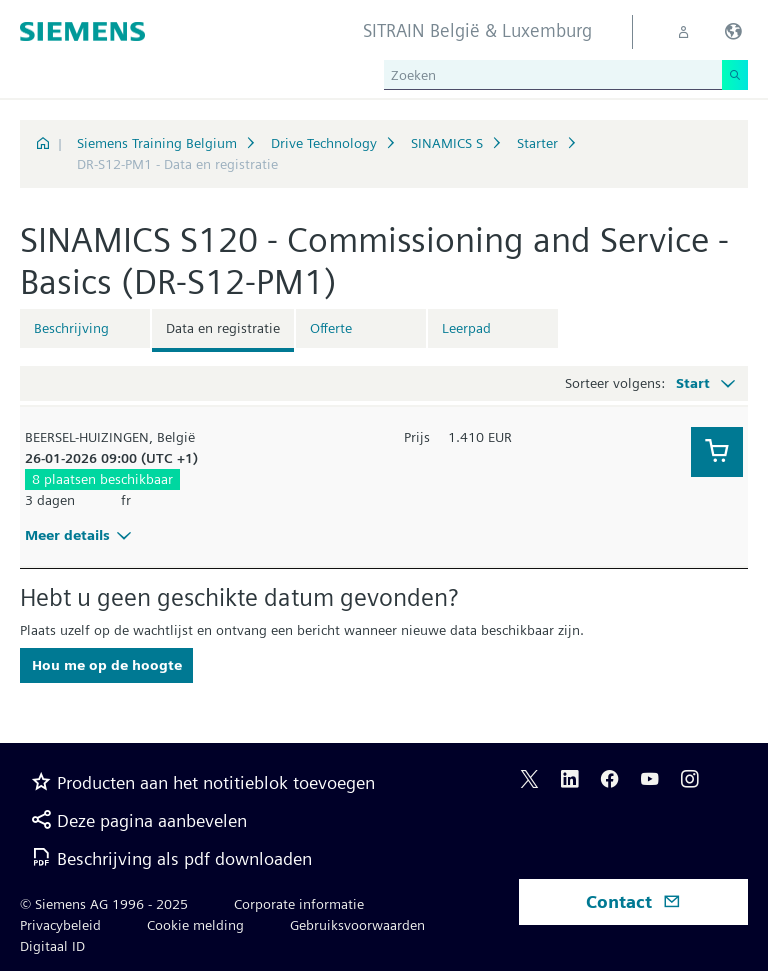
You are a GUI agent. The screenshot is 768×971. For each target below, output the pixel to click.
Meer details (81, 535)
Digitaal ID (52, 946)
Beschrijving (71, 328)
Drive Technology (324, 143)
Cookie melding (195, 925)
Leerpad (466, 328)
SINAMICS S (447, 143)
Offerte (331, 328)
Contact (633, 901)
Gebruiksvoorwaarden (357, 925)
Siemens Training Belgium (157, 143)
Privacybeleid (60, 925)
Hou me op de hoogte (107, 665)
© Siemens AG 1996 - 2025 (104, 904)
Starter (537, 143)
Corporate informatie (299, 904)
